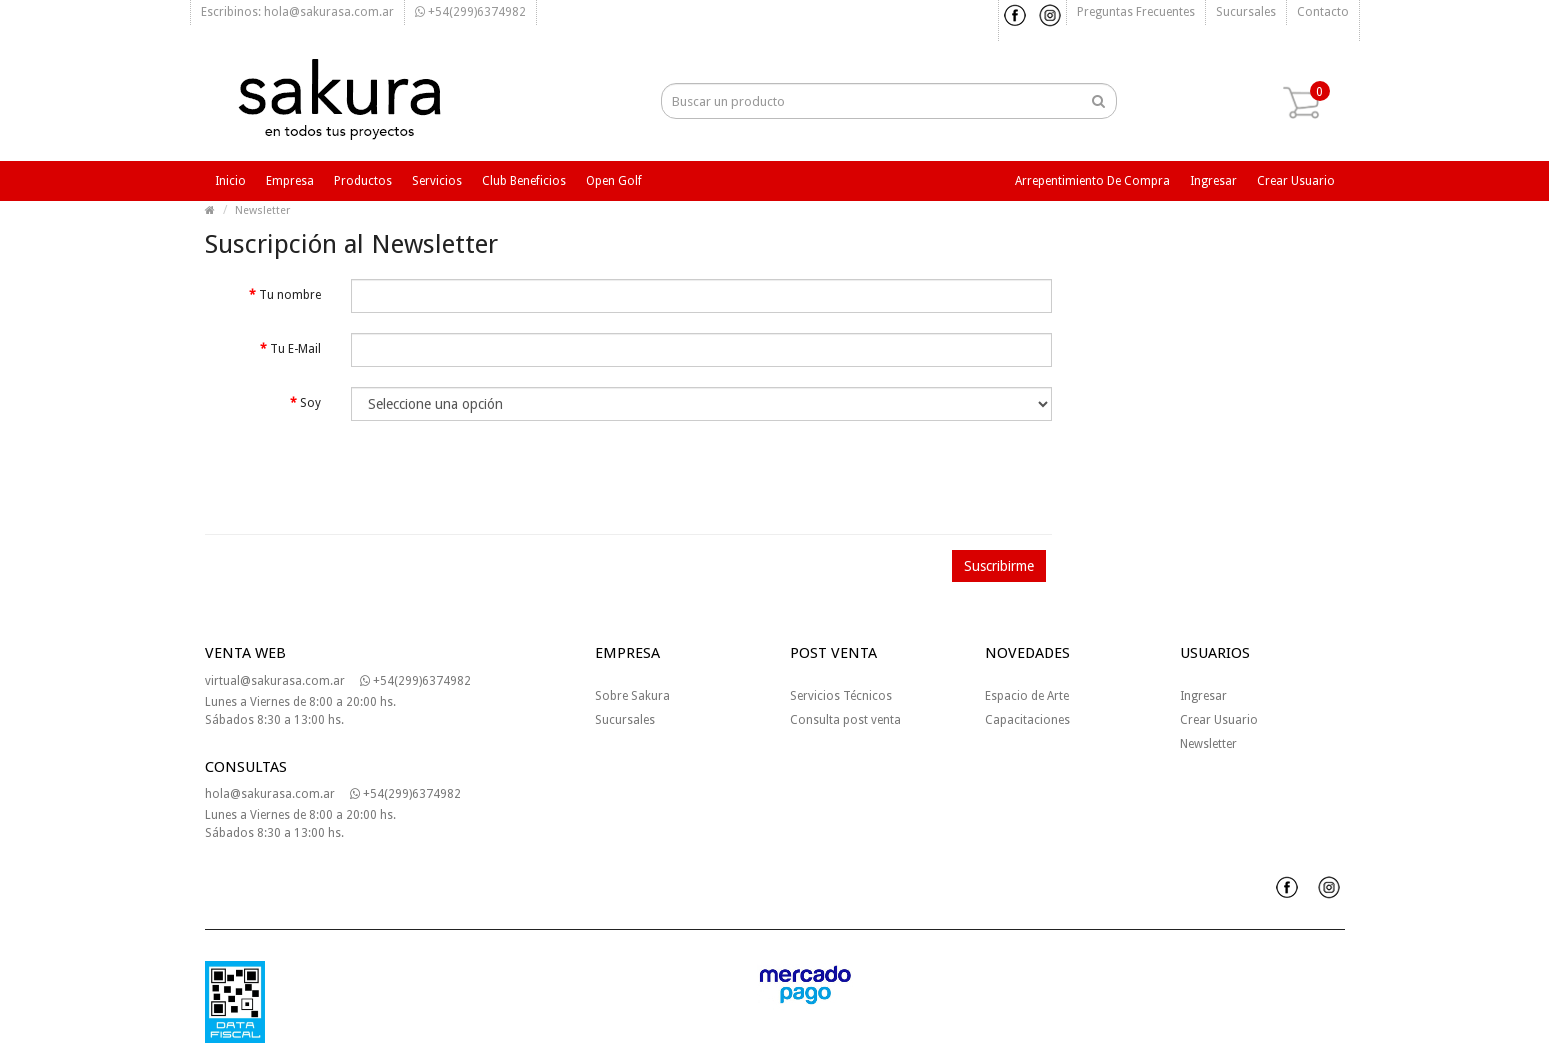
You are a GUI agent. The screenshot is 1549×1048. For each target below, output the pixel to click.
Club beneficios (524, 181)
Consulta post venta (845, 720)
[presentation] (342, 480)
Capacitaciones (1027, 720)
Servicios (437, 181)
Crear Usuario (1219, 720)
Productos (363, 181)
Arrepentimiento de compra (1092, 181)
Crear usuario (1296, 181)
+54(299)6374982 (470, 12)
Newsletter (262, 210)
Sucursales (1246, 12)
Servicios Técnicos (841, 696)
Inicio (230, 181)
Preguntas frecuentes (1136, 12)
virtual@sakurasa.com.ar (275, 681)
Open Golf (614, 181)
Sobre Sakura (632, 696)
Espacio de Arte (1027, 696)
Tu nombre (290, 295)
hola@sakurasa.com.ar (270, 794)
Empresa (290, 181)
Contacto (1323, 12)
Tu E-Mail (295, 349)
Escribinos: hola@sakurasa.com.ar (297, 12)
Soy (310, 403)
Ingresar (1213, 181)
